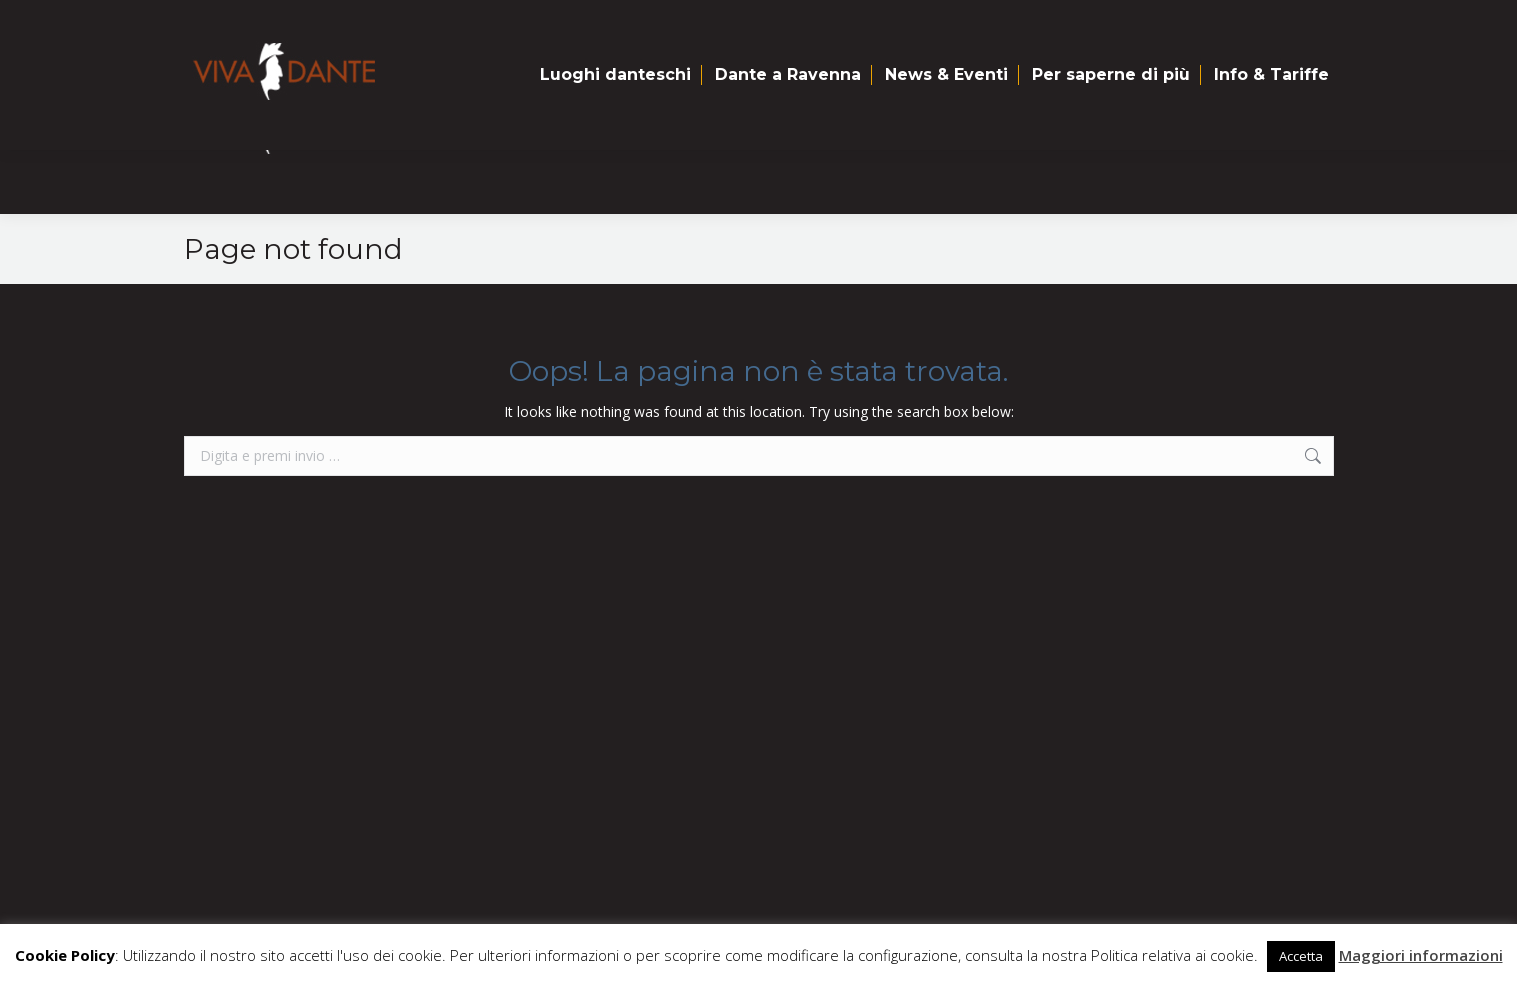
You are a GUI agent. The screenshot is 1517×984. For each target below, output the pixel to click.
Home (226, 21)
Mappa (309, 21)
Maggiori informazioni (1421, 955)
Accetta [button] (1301, 956)
